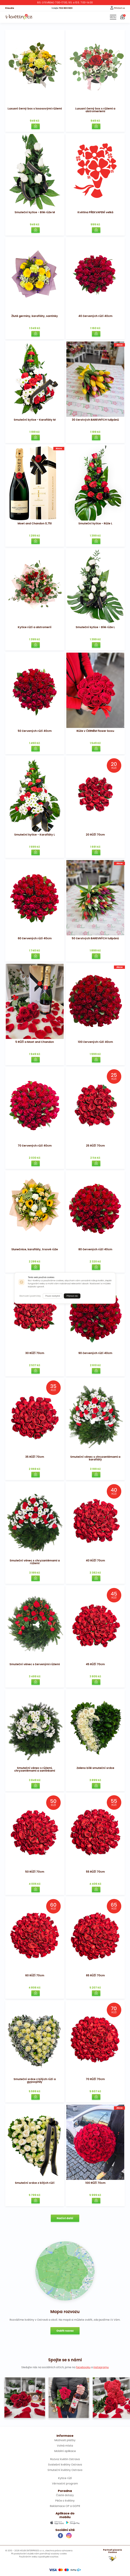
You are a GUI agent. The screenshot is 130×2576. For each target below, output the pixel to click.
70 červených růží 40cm (35, 1146)
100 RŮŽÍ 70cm (95, 2183)
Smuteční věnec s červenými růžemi (34, 1664)
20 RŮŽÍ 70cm (95, 835)
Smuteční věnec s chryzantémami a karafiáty (95, 1458)
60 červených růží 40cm (35, 938)
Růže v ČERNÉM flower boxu (95, 731)
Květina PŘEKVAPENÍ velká (95, 212)
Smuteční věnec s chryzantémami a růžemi (35, 1562)
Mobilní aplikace (65, 2451)
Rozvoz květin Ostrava (65, 2459)
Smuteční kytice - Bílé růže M (35, 212)
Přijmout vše (72, 1296)
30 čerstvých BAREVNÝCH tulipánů (95, 420)
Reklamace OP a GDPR (65, 2506)
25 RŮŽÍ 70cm (95, 1146)
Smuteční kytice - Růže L (95, 523)
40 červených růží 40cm (95, 316)
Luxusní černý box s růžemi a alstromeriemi (95, 110)
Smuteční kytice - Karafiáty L (34, 835)
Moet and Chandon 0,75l (35, 523)
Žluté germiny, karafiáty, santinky (34, 316)
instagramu (101, 2367)
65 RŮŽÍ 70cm (95, 1975)
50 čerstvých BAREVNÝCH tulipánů (95, 938)
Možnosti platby (64, 2440)
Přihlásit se (117, 8)
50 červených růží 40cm (35, 731)
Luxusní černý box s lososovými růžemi (35, 108)
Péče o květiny (65, 2501)
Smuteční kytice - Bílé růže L (95, 627)
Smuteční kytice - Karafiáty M (35, 420)
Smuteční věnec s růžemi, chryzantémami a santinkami (34, 1769)
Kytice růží (65, 2478)
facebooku (83, 2367)
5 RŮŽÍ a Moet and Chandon (34, 1042)
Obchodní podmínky (30, 1295)
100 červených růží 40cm (95, 1042)
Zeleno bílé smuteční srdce (95, 1768)
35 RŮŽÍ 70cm (34, 1457)
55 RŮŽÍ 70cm (95, 1872)
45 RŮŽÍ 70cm (95, 1664)
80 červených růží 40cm (95, 1249)
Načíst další (65, 2218)
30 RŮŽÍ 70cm (34, 1353)
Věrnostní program (65, 2483)
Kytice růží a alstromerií (34, 627)
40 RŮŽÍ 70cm (95, 1560)
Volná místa (65, 2446)
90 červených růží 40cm (95, 1353)
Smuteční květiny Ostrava (65, 2470)
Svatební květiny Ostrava (65, 2465)
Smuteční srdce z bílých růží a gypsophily (35, 2080)
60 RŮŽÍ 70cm (34, 1975)
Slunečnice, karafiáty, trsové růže (34, 1249)
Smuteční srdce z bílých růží (35, 2183)
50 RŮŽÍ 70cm (34, 1872)
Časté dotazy (65, 2495)
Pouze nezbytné (52, 1296)
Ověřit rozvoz (65, 2331)
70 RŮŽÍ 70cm (95, 2079)
